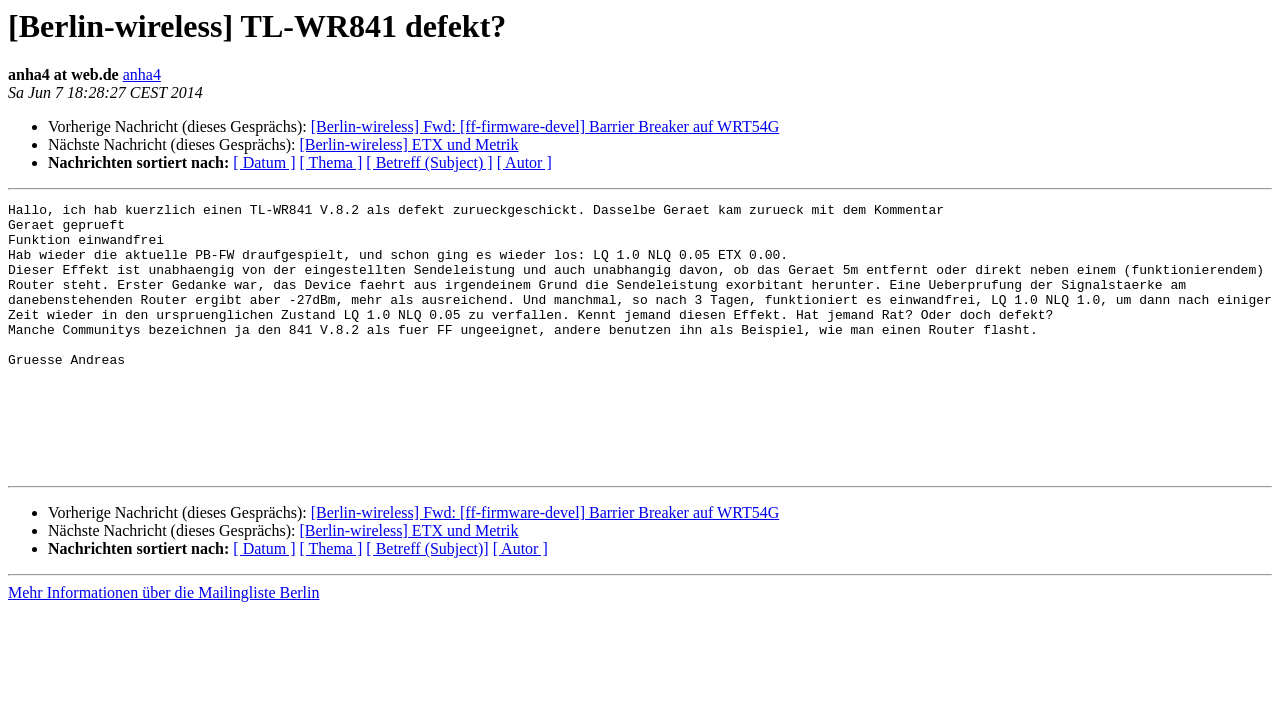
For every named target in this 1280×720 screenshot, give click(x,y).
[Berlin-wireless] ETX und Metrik (408, 144)
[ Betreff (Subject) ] (429, 162)
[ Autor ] (524, 162)
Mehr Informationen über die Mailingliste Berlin (163, 646)
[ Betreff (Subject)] (427, 602)
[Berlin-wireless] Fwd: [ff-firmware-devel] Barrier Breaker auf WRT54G (545, 126)
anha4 (142, 74)
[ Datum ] (264, 162)
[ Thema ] (331, 162)
